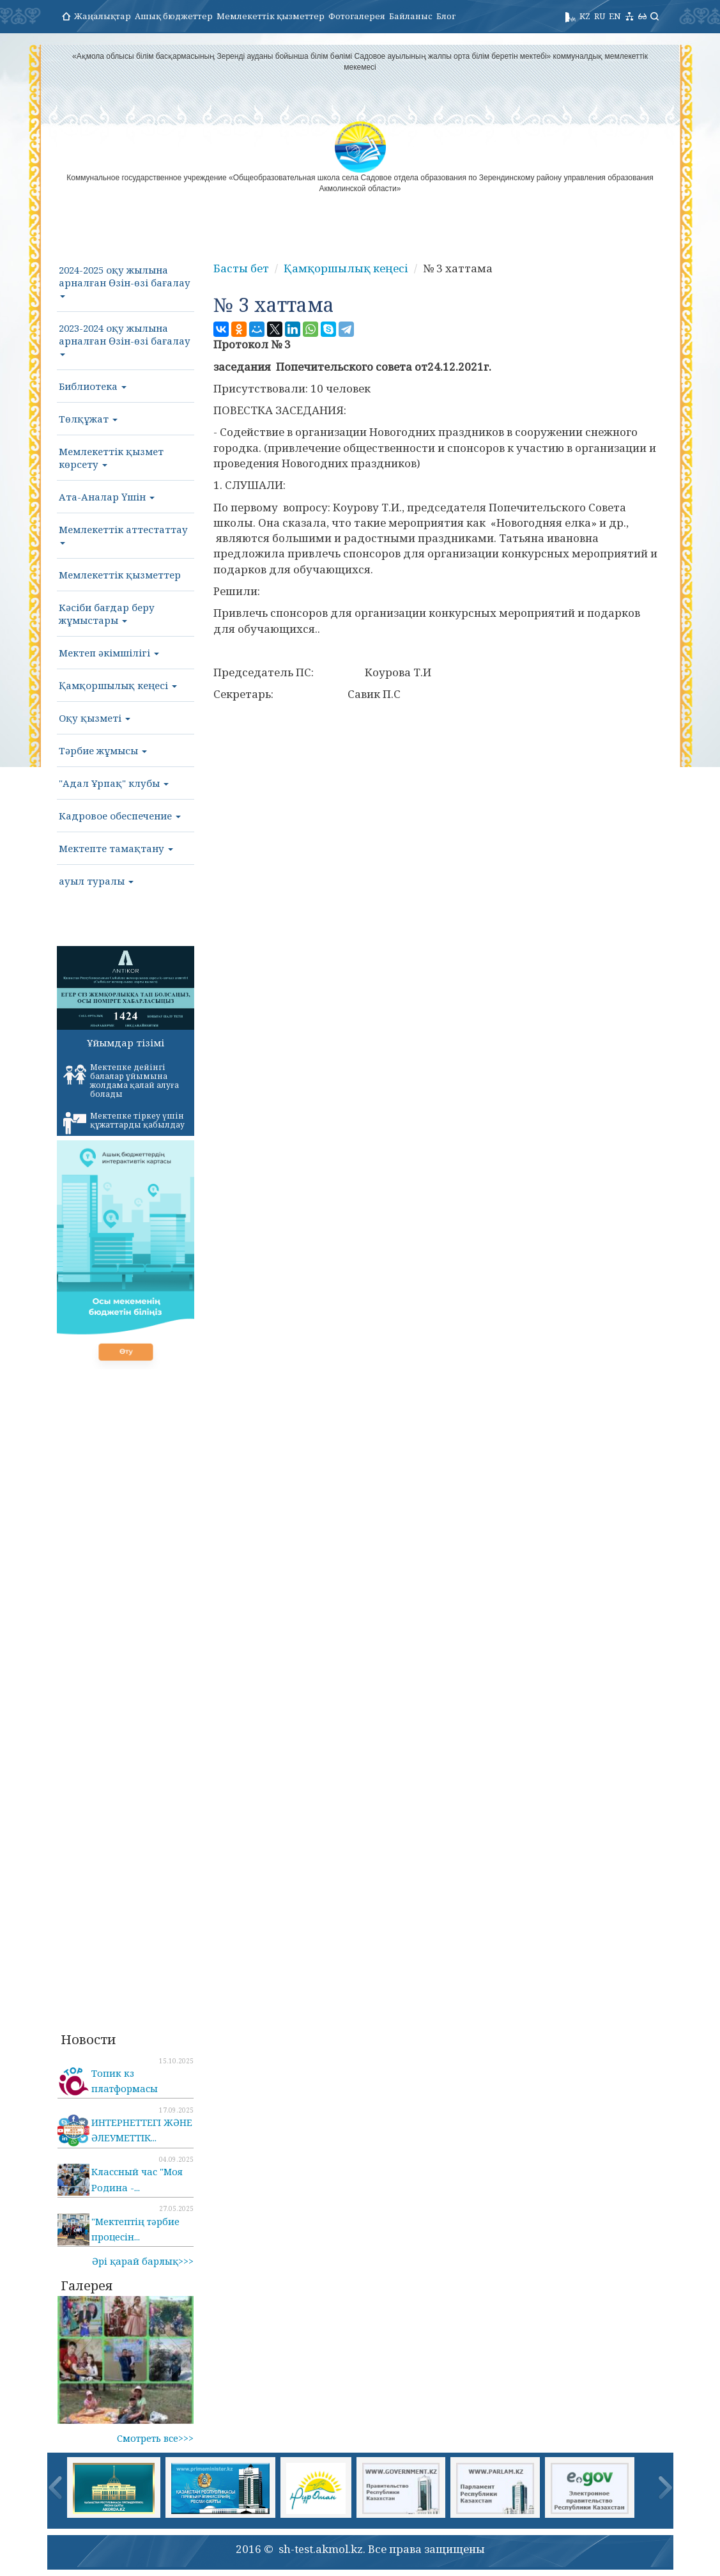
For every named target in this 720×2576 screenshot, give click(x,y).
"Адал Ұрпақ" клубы (114, 783)
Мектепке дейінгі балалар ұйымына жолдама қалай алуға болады (121, 1080)
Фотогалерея (356, 16)
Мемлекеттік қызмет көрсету (111, 457)
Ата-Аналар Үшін (107, 496)
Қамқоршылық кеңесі (118, 685)
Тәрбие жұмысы (103, 750)
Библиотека (92, 386)
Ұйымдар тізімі (125, 1042)
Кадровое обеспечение (120, 815)
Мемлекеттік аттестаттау (123, 534)
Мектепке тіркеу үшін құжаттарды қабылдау (124, 1122)
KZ (584, 16)
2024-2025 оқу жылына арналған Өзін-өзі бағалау (124, 280)
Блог (446, 16)
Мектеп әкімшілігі (109, 652)
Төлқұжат (88, 418)
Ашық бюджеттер (174, 16)
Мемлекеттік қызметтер (271, 16)
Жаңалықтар (102, 16)
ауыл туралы (96, 880)
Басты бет (241, 268)
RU (599, 16)
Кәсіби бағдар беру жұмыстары (107, 613)
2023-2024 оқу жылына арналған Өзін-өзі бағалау (124, 339)
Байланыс (411, 16)
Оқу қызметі (94, 717)
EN (615, 16)
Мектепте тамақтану (116, 848)
